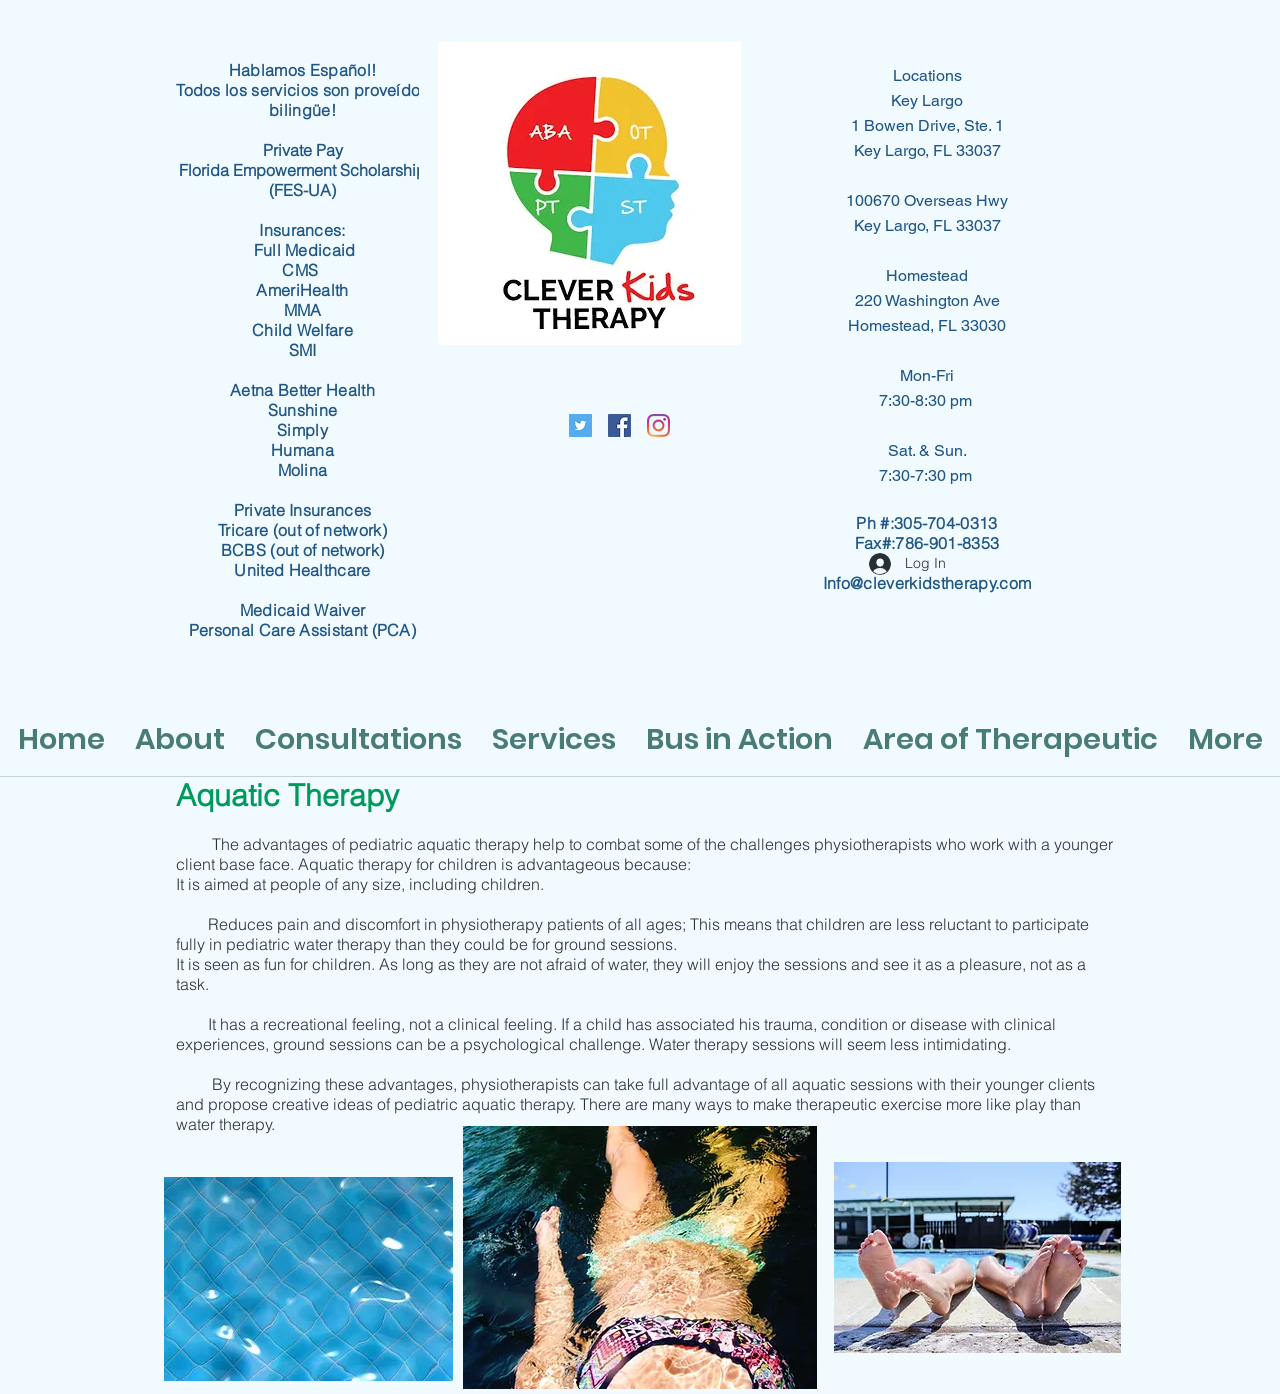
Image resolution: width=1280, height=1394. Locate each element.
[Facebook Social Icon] (619, 425)
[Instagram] (658, 425)
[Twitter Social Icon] (580, 425)
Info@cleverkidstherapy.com (927, 583)
